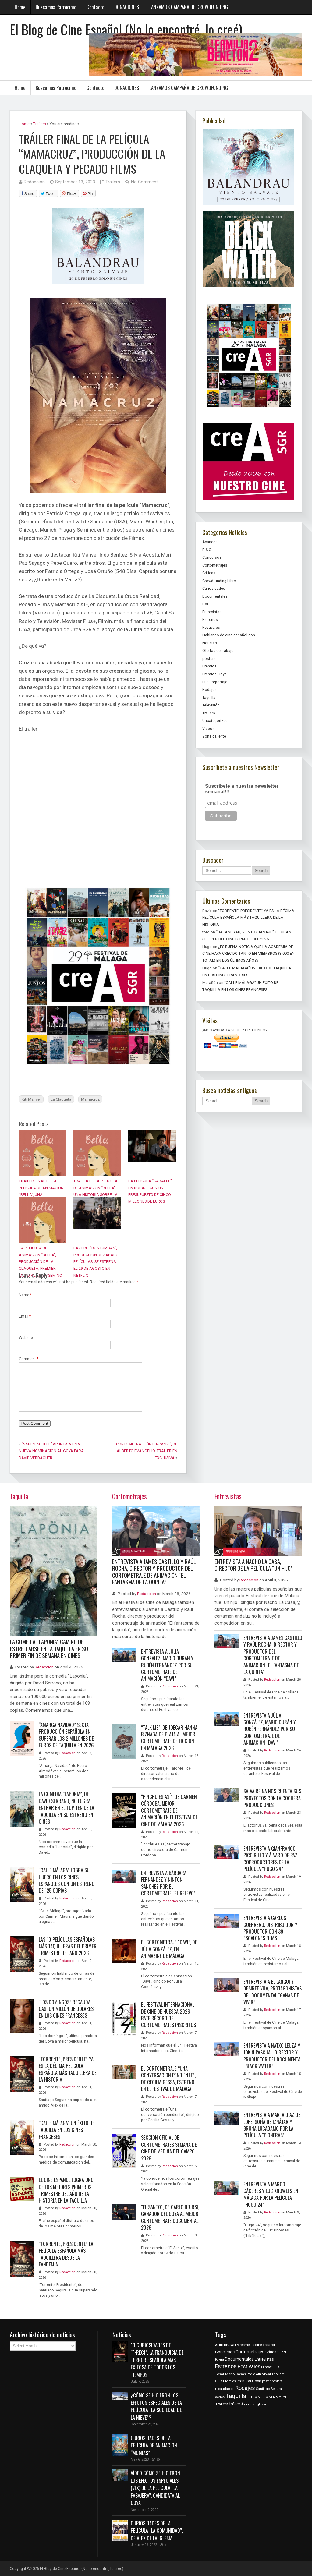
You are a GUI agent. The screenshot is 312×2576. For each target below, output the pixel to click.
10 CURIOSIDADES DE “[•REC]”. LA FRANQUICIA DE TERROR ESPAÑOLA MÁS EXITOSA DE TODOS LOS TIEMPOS (157, 2360)
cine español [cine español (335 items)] (265, 2345)
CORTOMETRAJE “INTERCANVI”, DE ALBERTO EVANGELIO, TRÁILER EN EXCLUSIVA (146, 1451)
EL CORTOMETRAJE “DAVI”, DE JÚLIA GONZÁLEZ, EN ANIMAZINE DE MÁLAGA (169, 1948)
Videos (208, 728)
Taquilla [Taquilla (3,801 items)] (235, 2396)
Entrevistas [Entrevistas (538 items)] (264, 2359)
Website (26, 1337)
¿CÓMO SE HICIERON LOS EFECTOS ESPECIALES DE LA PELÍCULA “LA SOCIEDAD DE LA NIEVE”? (156, 2406)
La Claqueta (61, 1099)
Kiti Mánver (31, 1099)
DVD (206, 604)
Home (20, 7)
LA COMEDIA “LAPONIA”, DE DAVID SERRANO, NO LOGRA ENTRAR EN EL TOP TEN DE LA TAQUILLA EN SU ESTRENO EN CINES (66, 1807)
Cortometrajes (214, 565)
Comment (28, 1359)
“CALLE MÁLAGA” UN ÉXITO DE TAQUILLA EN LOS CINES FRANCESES (66, 2129)
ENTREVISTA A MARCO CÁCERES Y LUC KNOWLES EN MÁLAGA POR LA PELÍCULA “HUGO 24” (270, 2194)
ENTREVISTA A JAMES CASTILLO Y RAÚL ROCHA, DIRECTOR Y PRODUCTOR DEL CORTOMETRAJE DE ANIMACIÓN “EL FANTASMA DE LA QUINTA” (154, 1571)
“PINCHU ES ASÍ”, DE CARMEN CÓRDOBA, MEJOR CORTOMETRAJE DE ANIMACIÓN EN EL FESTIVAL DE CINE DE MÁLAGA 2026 (169, 1810)
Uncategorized (215, 720)
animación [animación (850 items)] (225, 2344)
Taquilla (208, 697)
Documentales (215, 596)
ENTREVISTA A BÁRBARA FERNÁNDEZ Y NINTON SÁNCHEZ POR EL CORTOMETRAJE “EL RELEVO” (168, 1883)
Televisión (211, 705)
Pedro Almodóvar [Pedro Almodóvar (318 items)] (259, 2374)
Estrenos (210, 619)
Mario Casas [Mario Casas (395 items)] (235, 2374)
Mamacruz (90, 1099)
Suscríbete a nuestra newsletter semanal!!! (241, 789)
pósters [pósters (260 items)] (277, 2381)
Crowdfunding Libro (219, 581)
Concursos (212, 557)
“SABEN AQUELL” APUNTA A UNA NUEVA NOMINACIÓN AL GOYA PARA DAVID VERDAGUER (51, 1451)
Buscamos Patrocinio (56, 7)
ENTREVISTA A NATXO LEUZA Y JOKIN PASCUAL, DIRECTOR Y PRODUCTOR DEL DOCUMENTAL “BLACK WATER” (272, 2056)
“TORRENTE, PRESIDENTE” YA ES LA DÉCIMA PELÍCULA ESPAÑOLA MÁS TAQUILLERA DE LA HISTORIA (248, 917)
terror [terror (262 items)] (282, 2397)
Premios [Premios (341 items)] (229, 2381)
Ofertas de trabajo (218, 650)
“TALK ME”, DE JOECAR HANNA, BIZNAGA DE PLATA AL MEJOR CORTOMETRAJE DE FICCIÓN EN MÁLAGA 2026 (169, 1738)
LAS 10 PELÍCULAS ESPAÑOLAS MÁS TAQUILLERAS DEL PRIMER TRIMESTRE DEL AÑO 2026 (68, 1946)
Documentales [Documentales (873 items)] (239, 2359)
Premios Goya (214, 674)
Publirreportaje (214, 682)
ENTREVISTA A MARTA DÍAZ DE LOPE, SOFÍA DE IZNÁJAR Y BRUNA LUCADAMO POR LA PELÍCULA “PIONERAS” (271, 2125)
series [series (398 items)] (220, 2397)
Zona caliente (214, 736)
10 (158, 2459)
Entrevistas (212, 612)
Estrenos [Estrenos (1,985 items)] (226, 2366)
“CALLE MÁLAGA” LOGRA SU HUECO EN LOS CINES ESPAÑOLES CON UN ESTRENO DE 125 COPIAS (66, 1880)
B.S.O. (207, 549)
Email (25, 1316)
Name (25, 1295)
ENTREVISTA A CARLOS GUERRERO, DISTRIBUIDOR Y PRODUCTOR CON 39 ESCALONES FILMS (270, 1928)
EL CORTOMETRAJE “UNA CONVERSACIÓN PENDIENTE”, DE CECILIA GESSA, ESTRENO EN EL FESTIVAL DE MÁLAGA (168, 2079)
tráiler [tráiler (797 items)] (234, 2403)
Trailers (112, 182)
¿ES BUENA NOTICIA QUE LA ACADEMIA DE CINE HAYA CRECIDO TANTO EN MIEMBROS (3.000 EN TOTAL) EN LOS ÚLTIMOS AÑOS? (248, 953)
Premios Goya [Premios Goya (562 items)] (249, 2381)
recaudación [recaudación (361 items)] (225, 2389)
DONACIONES (126, 7)
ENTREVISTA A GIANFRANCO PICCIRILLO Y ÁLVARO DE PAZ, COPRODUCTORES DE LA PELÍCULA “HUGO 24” (270, 1859)
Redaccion (34, 182)
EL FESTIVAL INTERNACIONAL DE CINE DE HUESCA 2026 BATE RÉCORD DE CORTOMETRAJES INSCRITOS (168, 2015)
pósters (209, 658)
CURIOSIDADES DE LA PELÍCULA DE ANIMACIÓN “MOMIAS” (154, 2445)
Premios (209, 666)
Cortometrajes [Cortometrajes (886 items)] (250, 2352)
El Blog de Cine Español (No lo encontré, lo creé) (126, 29)
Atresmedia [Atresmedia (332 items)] (245, 2345)
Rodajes (209, 689)
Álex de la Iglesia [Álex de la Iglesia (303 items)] (253, 2404)
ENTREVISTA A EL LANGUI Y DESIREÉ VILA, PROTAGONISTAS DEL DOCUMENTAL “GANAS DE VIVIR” (272, 1992)
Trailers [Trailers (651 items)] (221, 2404)
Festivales (211, 627)
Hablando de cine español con (228, 635)
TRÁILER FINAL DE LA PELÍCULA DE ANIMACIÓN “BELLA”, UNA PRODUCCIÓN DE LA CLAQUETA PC (41, 1195)
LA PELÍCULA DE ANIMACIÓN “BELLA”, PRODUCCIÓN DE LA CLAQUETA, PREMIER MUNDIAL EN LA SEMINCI (41, 1262)
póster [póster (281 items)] (266, 2381)
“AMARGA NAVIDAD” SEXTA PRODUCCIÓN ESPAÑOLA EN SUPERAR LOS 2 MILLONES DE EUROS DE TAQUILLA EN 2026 (66, 1735)
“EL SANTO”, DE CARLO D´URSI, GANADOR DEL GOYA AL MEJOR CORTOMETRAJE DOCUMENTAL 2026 (170, 2217)
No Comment (144, 182)
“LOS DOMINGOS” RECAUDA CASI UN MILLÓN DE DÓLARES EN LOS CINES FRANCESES (66, 2008)
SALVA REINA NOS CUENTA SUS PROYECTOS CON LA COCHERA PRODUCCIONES (272, 1798)
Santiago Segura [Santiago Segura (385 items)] (269, 2389)
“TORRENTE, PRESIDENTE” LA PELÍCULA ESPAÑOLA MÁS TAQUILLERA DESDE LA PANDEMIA (66, 2254)
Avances (210, 542)
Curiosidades (213, 588)
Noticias (209, 643)
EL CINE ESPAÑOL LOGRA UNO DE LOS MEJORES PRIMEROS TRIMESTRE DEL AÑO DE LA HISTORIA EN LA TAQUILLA (66, 2190)
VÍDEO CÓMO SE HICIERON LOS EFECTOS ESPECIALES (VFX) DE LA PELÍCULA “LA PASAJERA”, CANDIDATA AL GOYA (155, 2488)
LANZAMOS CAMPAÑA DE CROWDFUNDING (188, 7)
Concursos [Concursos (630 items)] (225, 2352)
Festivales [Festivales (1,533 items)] (249, 2366)
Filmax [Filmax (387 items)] (266, 2367)
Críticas (208, 573)
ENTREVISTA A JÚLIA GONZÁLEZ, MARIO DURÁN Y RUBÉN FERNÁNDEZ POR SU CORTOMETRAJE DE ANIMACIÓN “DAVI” (167, 1665)
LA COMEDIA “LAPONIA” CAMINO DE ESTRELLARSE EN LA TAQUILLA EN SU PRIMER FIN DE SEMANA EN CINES (49, 1648)
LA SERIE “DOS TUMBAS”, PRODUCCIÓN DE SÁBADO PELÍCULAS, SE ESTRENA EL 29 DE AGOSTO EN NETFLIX (96, 1262)
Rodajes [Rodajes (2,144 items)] (245, 2388)
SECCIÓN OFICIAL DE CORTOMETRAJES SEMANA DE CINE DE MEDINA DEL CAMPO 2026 (169, 2148)
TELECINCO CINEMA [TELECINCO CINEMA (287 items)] (262, 2397)
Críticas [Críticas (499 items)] (271, 2352)
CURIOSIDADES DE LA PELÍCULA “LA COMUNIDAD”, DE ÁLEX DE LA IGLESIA (157, 2531)
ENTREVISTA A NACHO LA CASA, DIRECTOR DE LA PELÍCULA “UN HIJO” (253, 1564)
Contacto (95, 7)
